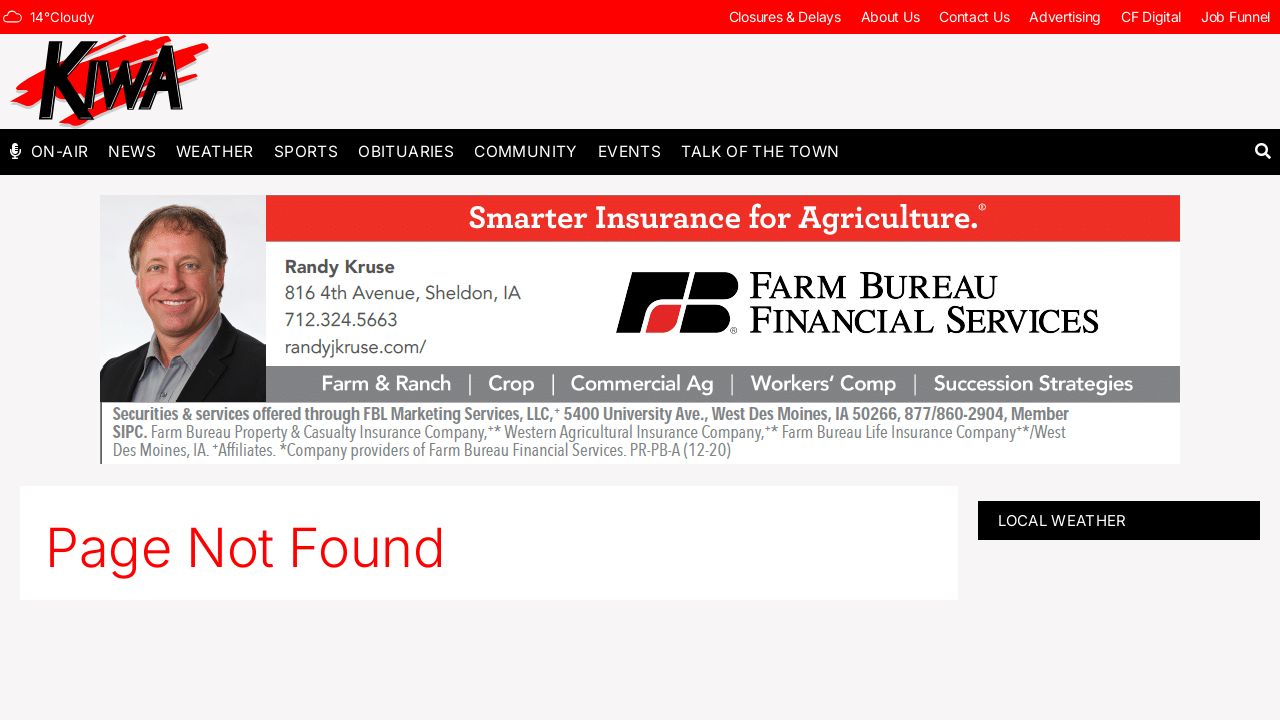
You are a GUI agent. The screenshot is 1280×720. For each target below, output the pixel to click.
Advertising (1065, 16)
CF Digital (1151, 16)
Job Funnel (1235, 16)
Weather (215, 151)
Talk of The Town (760, 151)
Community (526, 151)
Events (629, 151)
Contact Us (974, 16)
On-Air (59, 151)
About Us (890, 16)
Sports (306, 151)
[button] (1262, 151)
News (132, 151)
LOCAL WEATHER (1062, 520)
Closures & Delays (785, 16)
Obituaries (406, 151)
